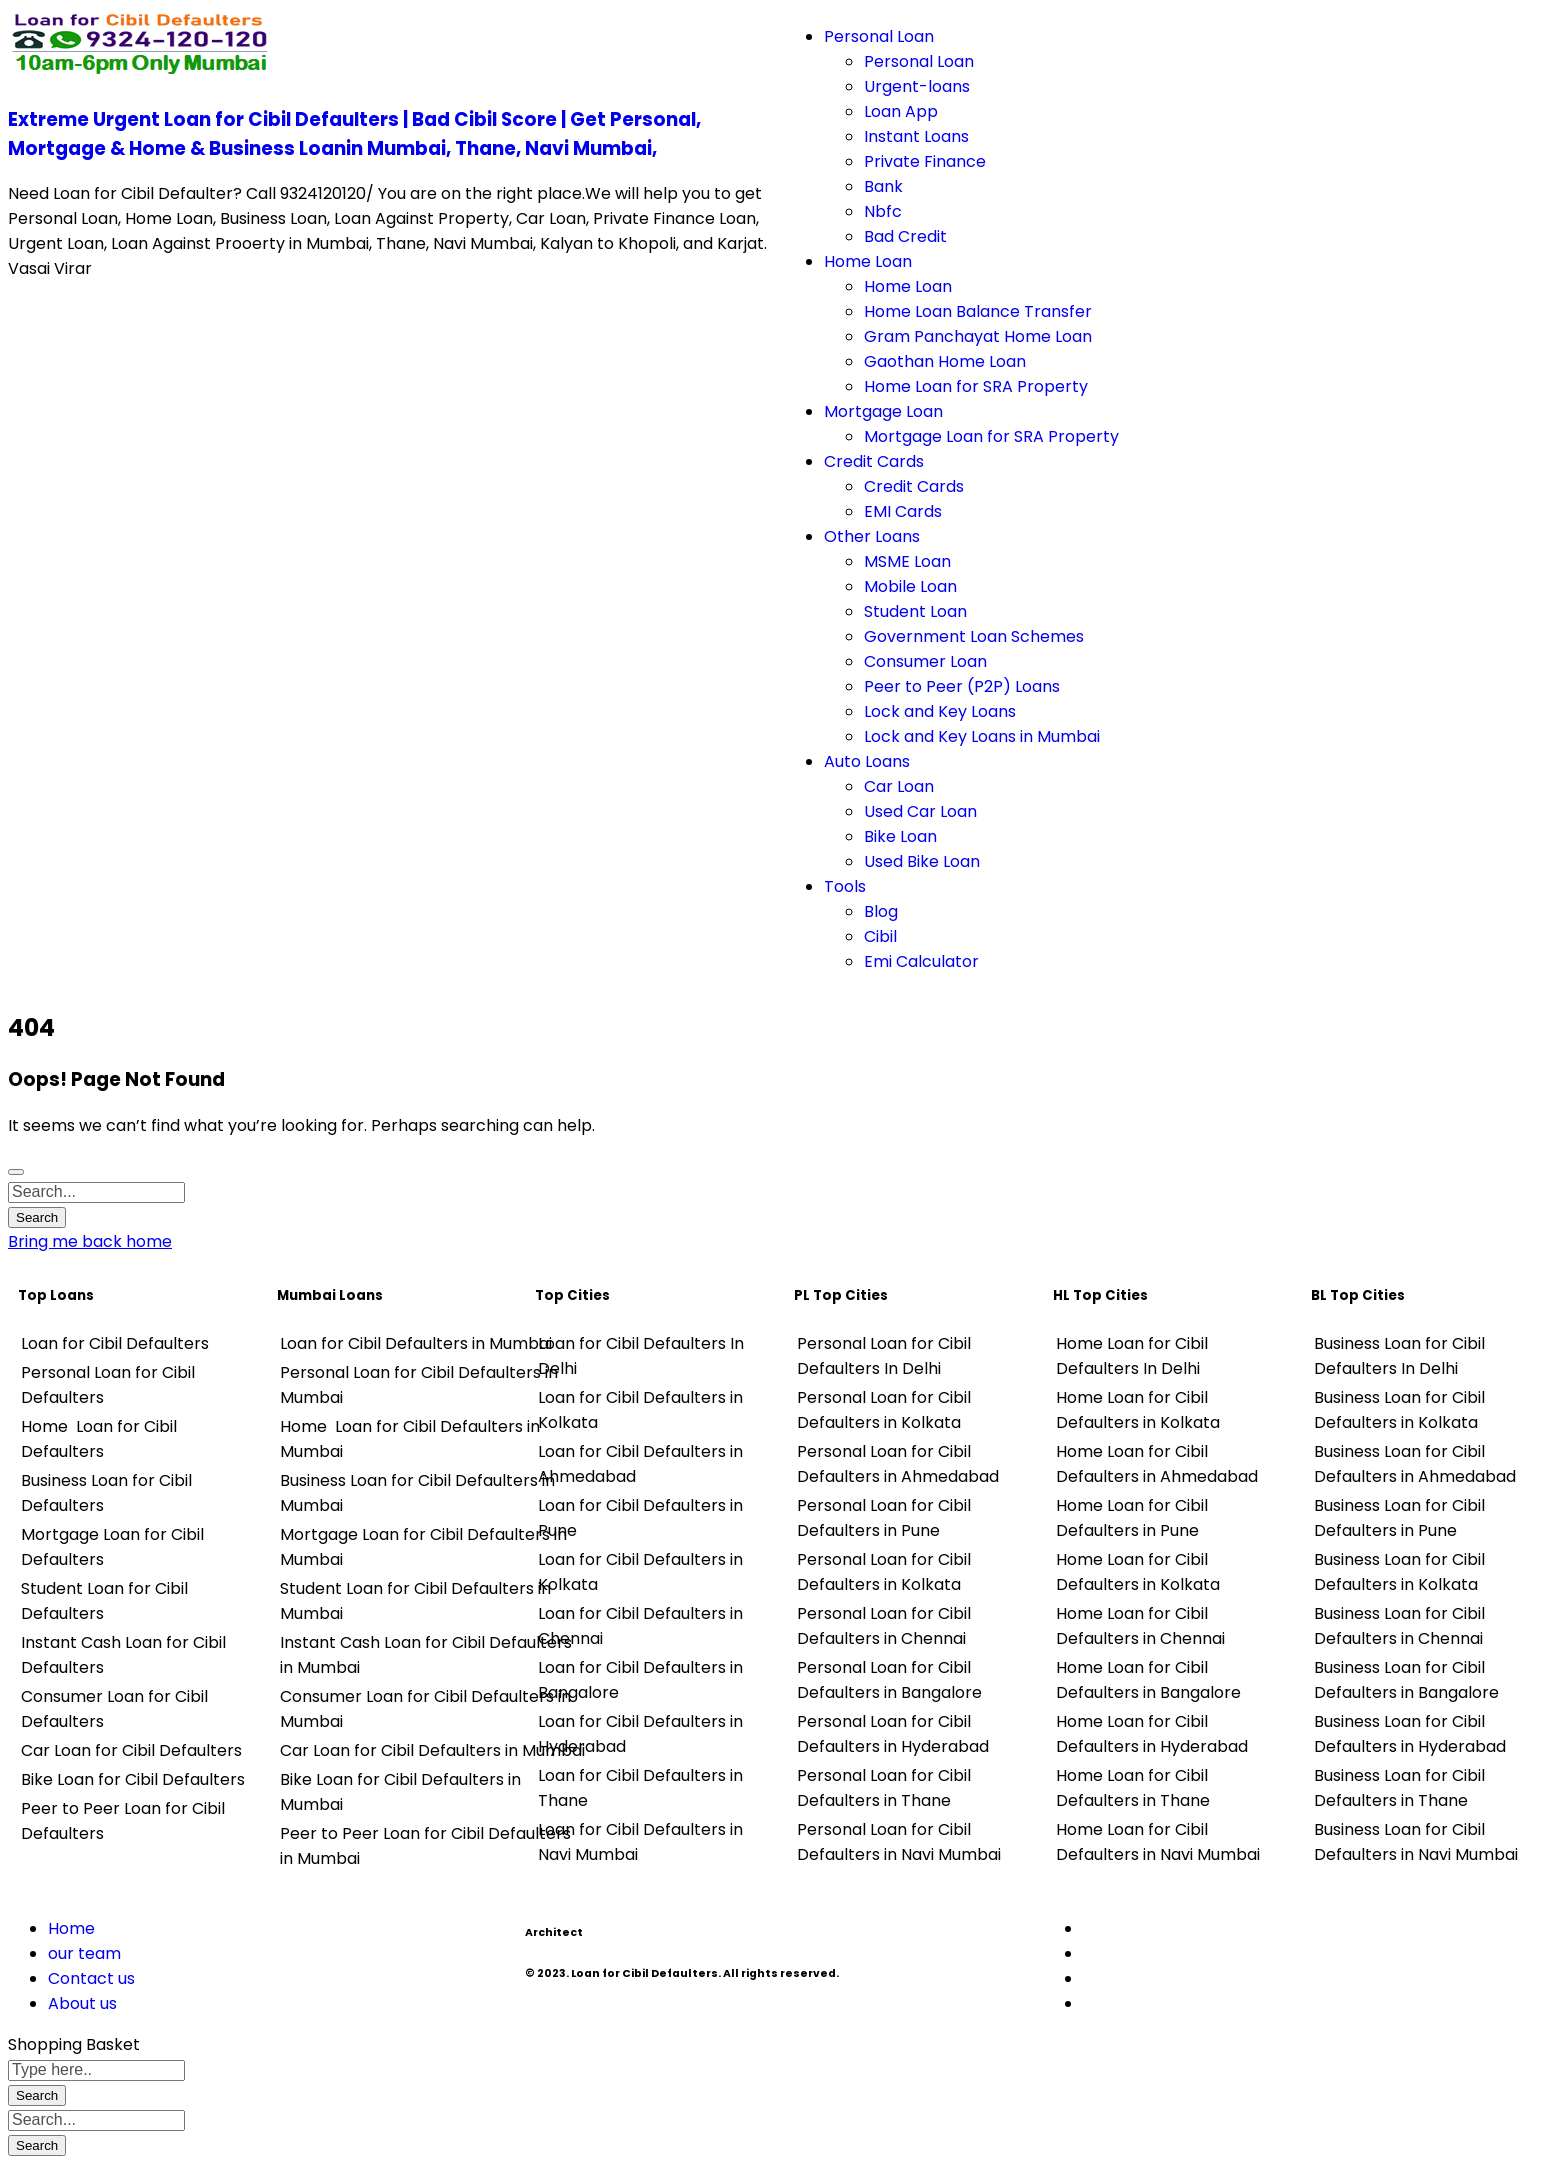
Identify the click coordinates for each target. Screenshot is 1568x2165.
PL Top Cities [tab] (841, 1295)
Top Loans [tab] (56, 1295)
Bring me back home (90, 1241)
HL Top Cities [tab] (1100, 1295)
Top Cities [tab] (572, 1295)
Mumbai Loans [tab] (330, 1295)
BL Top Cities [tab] (1358, 1295)
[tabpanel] (137, 1588)
